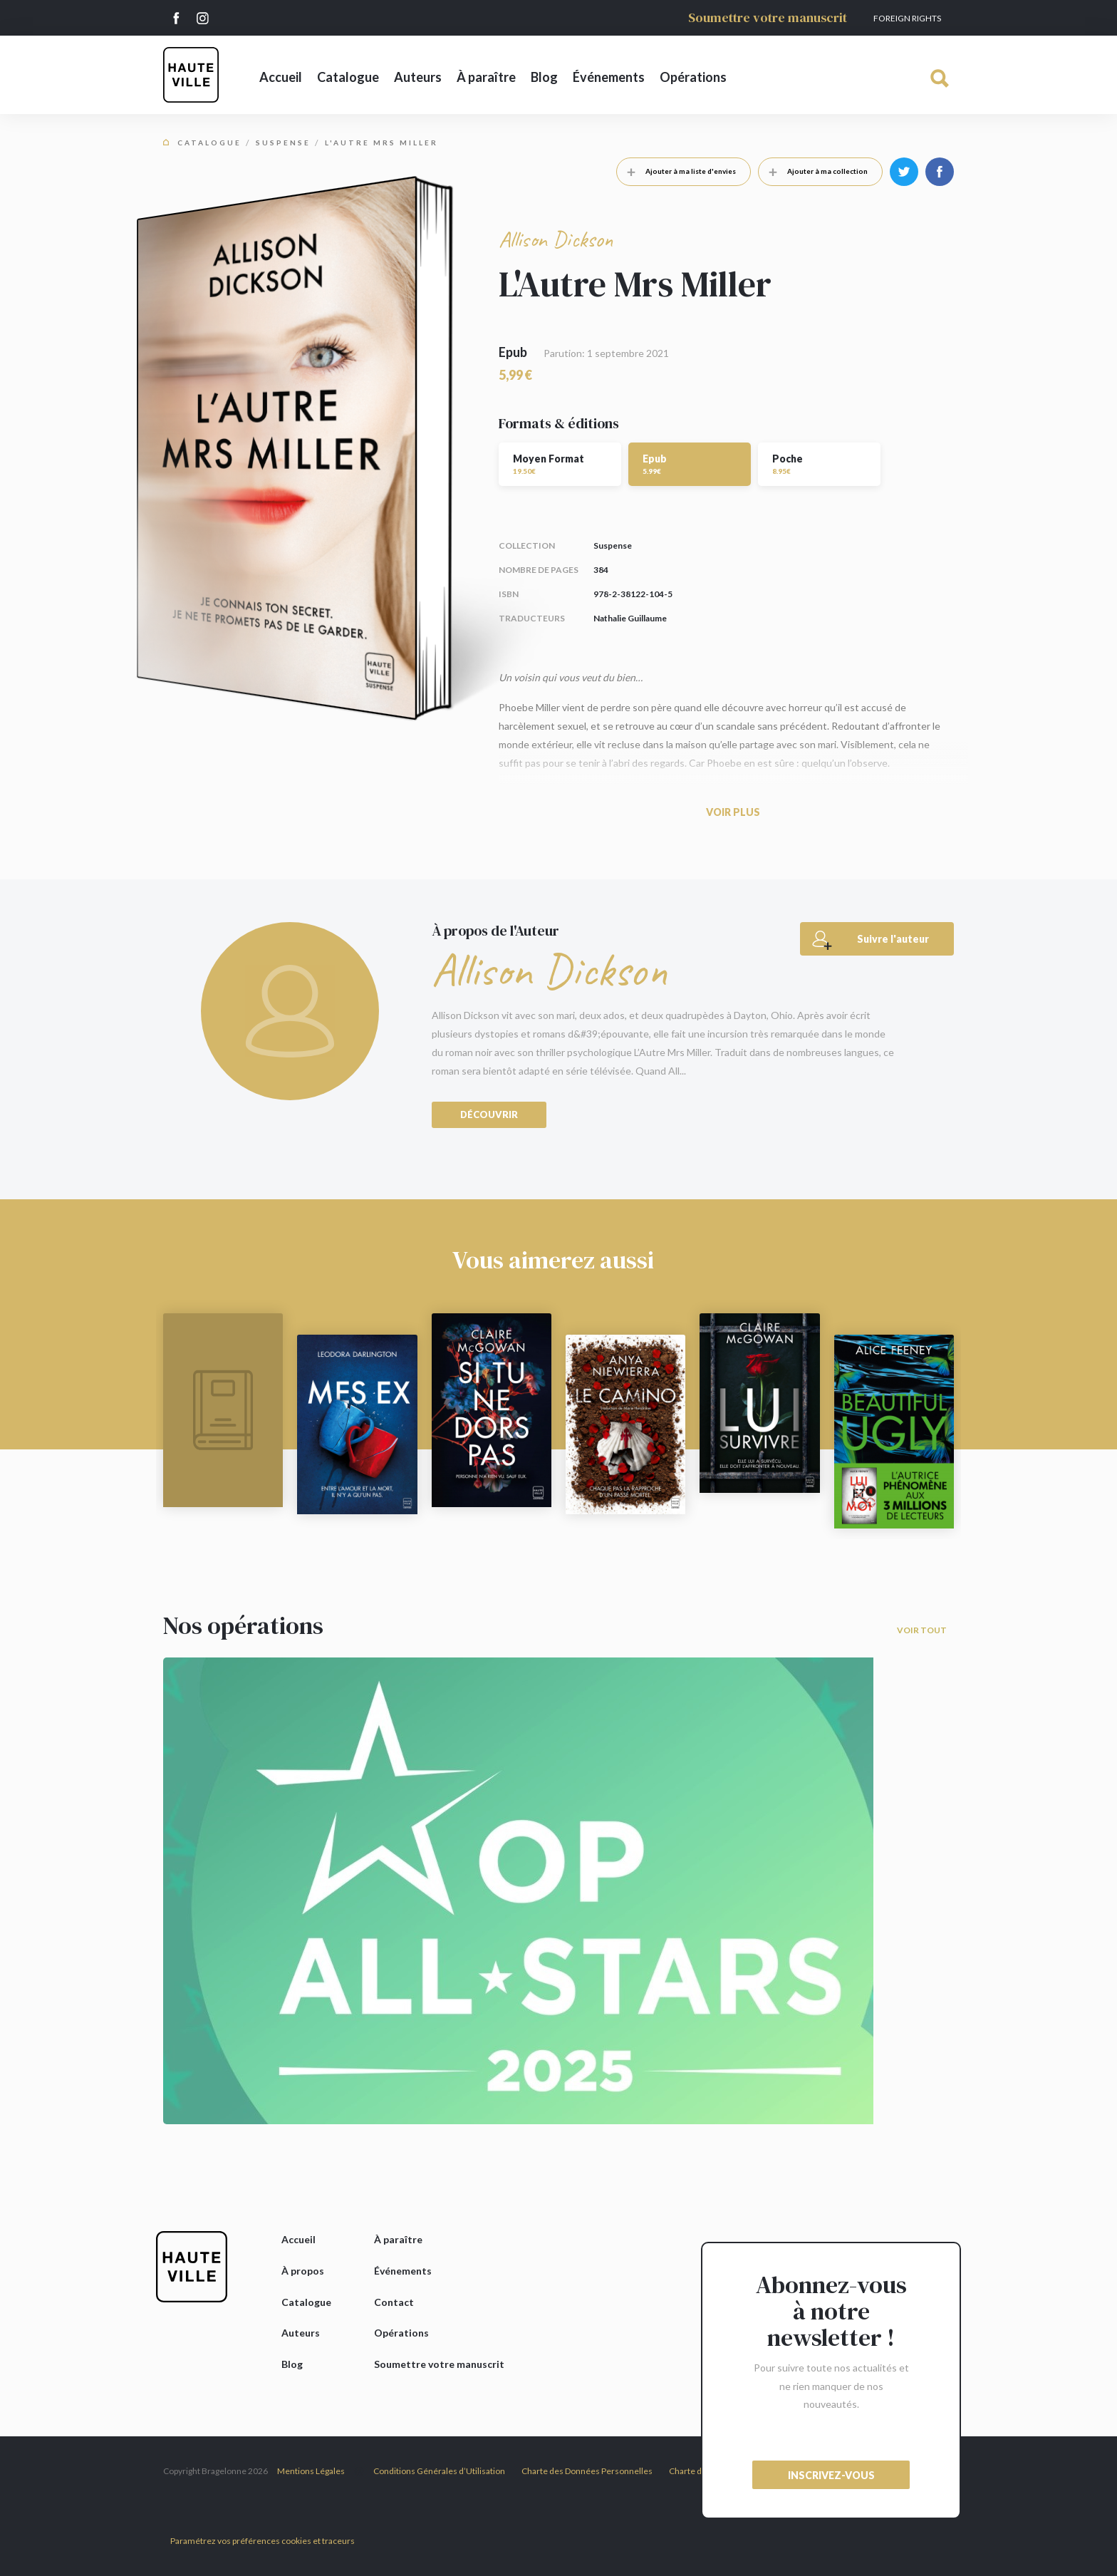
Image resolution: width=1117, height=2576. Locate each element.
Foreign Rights (907, 18)
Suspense (283, 142)
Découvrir (489, 1114)
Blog (544, 77)
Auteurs (418, 77)
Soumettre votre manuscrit (767, 17)
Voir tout (922, 1630)
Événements (609, 77)
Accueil (280, 77)
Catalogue (348, 77)
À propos (302, 2271)
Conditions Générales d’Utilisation (439, 2471)
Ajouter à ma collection (813, 171)
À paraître (486, 77)
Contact (394, 2302)
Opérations (693, 77)
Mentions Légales (311, 2471)
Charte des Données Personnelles (587, 2471)
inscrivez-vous (831, 2475)
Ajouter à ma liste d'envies (676, 171)
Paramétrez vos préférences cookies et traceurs (262, 2540)
